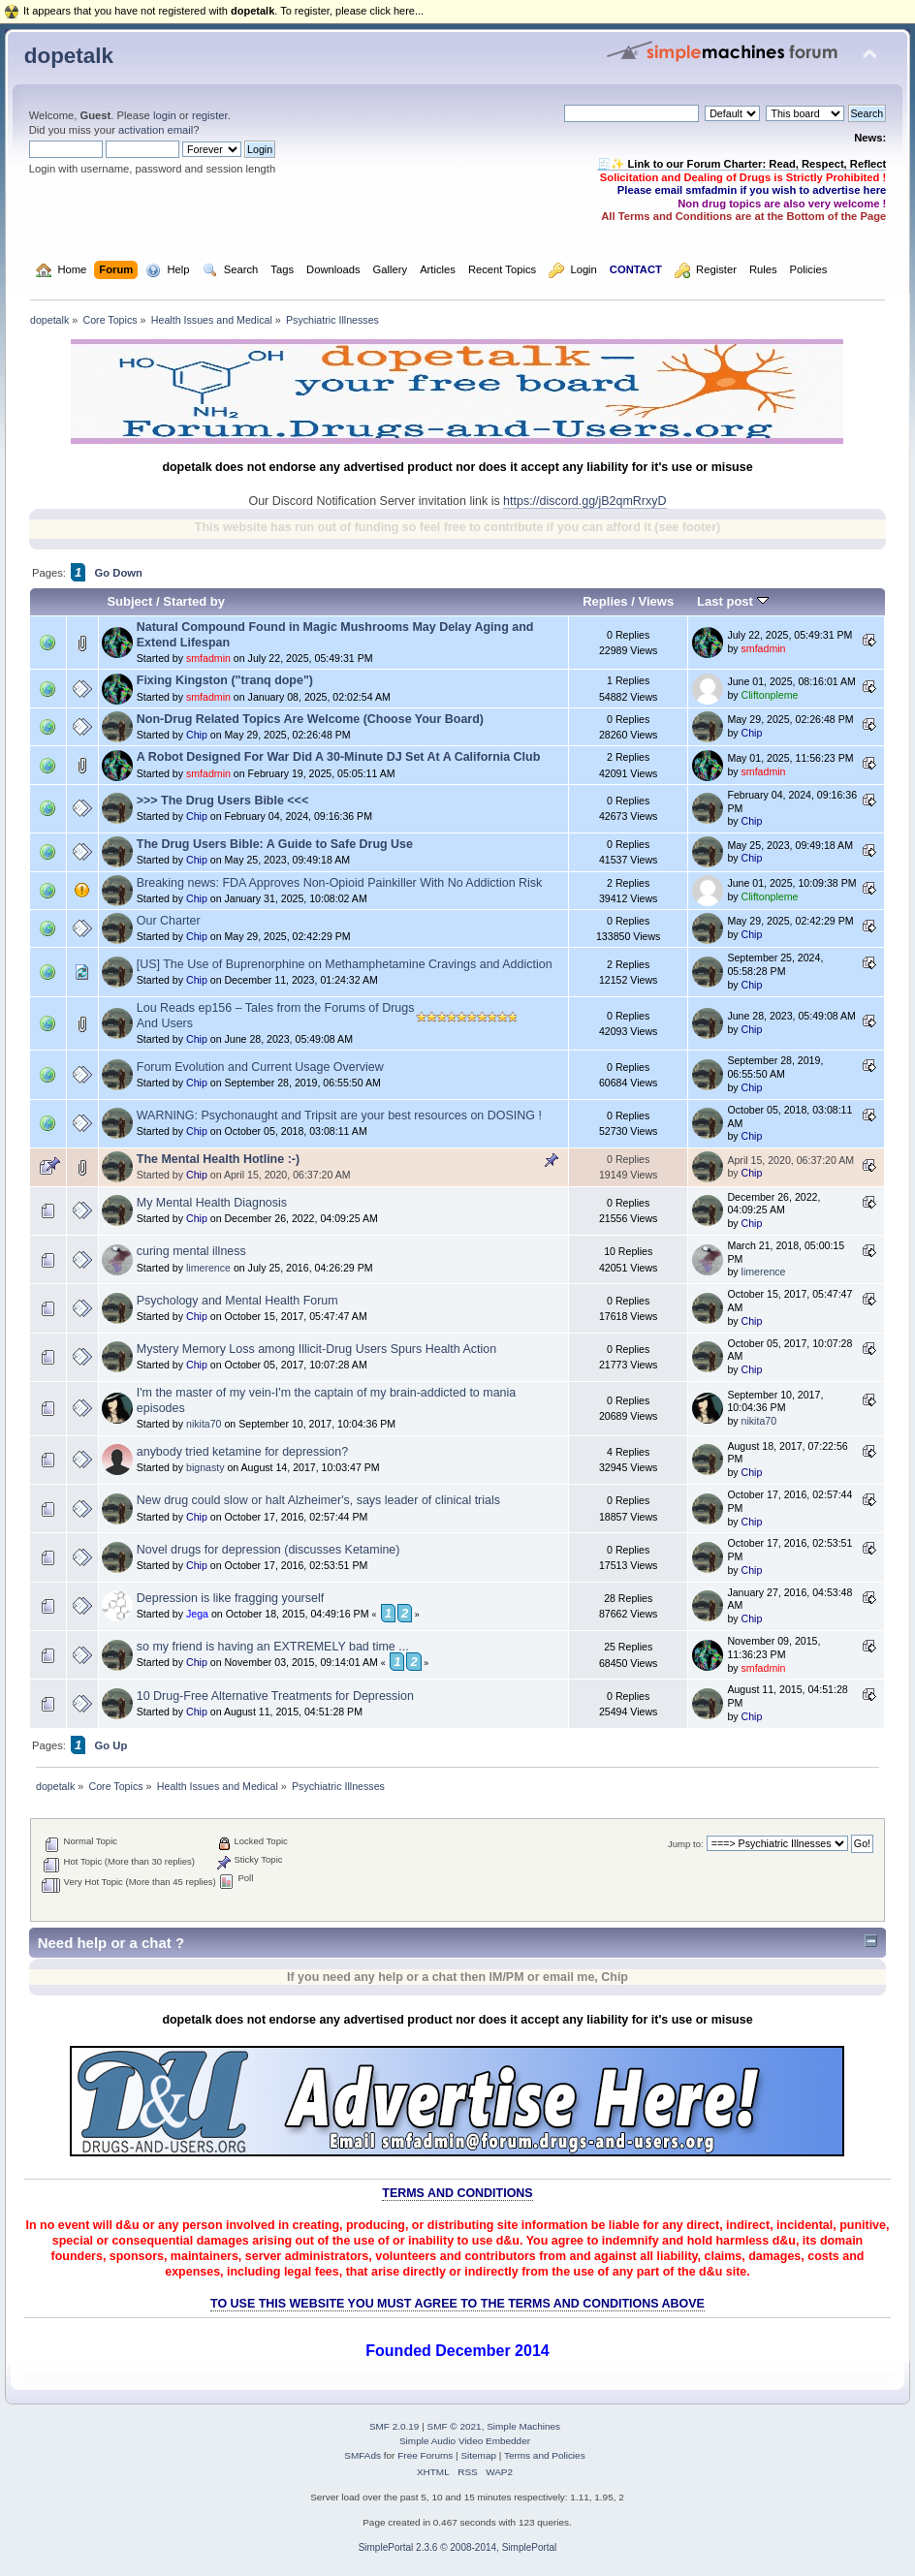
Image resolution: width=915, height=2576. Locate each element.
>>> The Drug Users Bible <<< (222, 800)
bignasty (205, 1467)
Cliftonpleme (770, 695)
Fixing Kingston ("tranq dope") (225, 680)
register (210, 115)
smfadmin (208, 658)
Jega (197, 1613)
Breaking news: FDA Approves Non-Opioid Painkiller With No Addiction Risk (340, 883)
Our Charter (169, 920)
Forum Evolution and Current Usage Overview (260, 1067)
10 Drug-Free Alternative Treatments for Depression (275, 1696)
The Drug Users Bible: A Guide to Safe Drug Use (275, 844)
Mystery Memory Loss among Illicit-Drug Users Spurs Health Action (316, 1349)
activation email (155, 130)
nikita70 (204, 1423)
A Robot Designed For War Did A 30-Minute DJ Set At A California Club (339, 757)
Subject (129, 601)
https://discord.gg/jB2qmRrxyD (584, 501)
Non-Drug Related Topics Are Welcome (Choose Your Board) (310, 719)
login (164, 115)
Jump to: (686, 1843)
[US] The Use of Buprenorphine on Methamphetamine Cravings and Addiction (344, 964)
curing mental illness (191, 1251)
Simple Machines (523, 2426)
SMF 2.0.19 (394, 2426)
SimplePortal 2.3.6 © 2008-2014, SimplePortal (458, 2547)
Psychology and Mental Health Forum (237, 1300)
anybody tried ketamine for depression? (242, 1452)
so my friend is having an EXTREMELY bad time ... (273, 1646)
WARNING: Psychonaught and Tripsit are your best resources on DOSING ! (339, 1115)
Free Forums (425, 2455)
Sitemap (478, 2455)
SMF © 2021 (454, 2426)
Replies (605, 601)
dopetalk (68, 56)
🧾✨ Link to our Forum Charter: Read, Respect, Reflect (741, 164)
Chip (196, 734)
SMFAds (362, 2455)
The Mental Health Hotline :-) (218, 1159)
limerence (208, 1267)
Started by (194, 601)
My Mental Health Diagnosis (212, 1202)
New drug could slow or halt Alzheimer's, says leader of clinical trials (318, 1500)
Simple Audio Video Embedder (464, 2440)
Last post (733, 601)
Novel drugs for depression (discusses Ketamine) (268, 1549)
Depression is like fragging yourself (230, 1598)
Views (656, 601)
